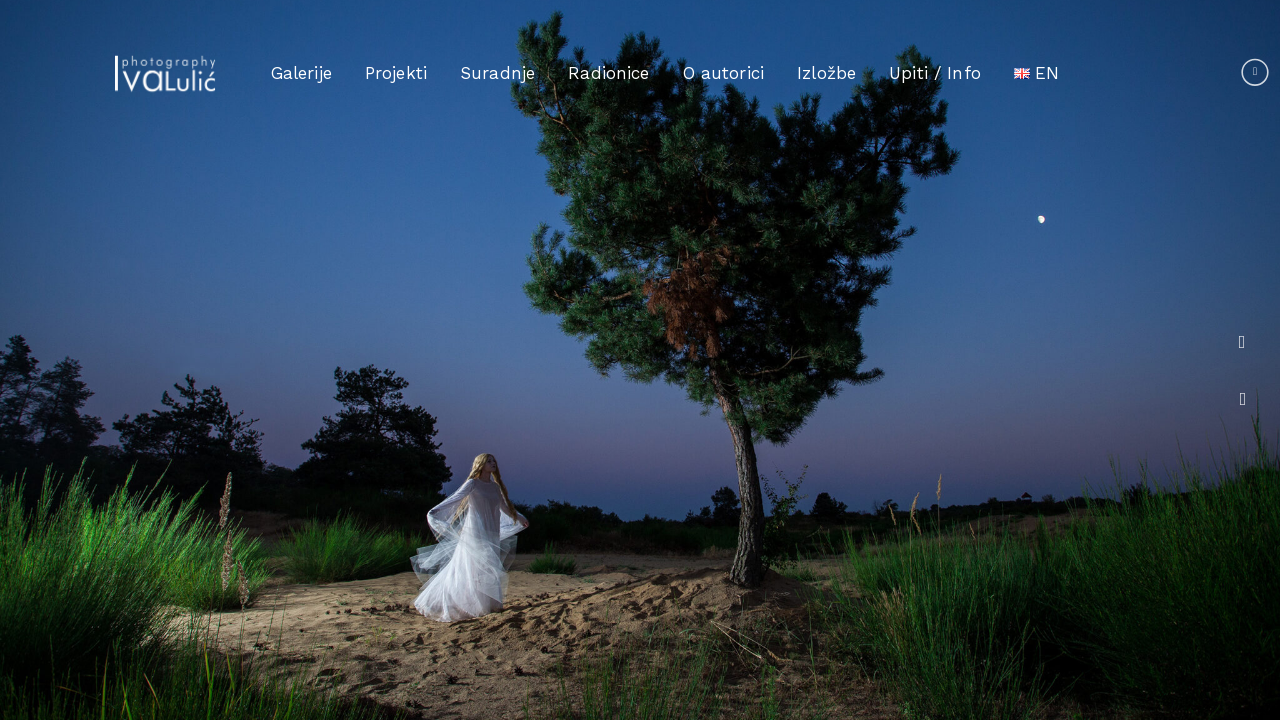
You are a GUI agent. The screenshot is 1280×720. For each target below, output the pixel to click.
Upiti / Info (935, 73)
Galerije (301, 73)
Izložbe (826, 73)
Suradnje (497, 73)
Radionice (608, 73)
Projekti (396, 73)
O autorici (724, 73)
